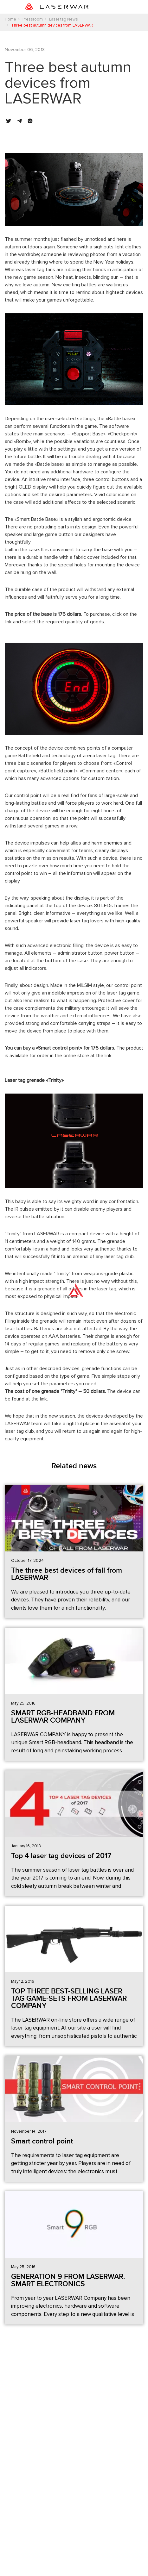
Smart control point (42, 2141)
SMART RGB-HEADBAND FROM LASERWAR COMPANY (63, 1717)
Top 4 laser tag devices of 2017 (61, 1855)
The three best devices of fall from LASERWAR (66, 1574)
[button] (8, 121)
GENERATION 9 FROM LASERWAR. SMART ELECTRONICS (68, 2280)
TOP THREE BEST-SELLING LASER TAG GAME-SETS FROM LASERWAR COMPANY (69, 1998)
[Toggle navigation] (119, 7)
